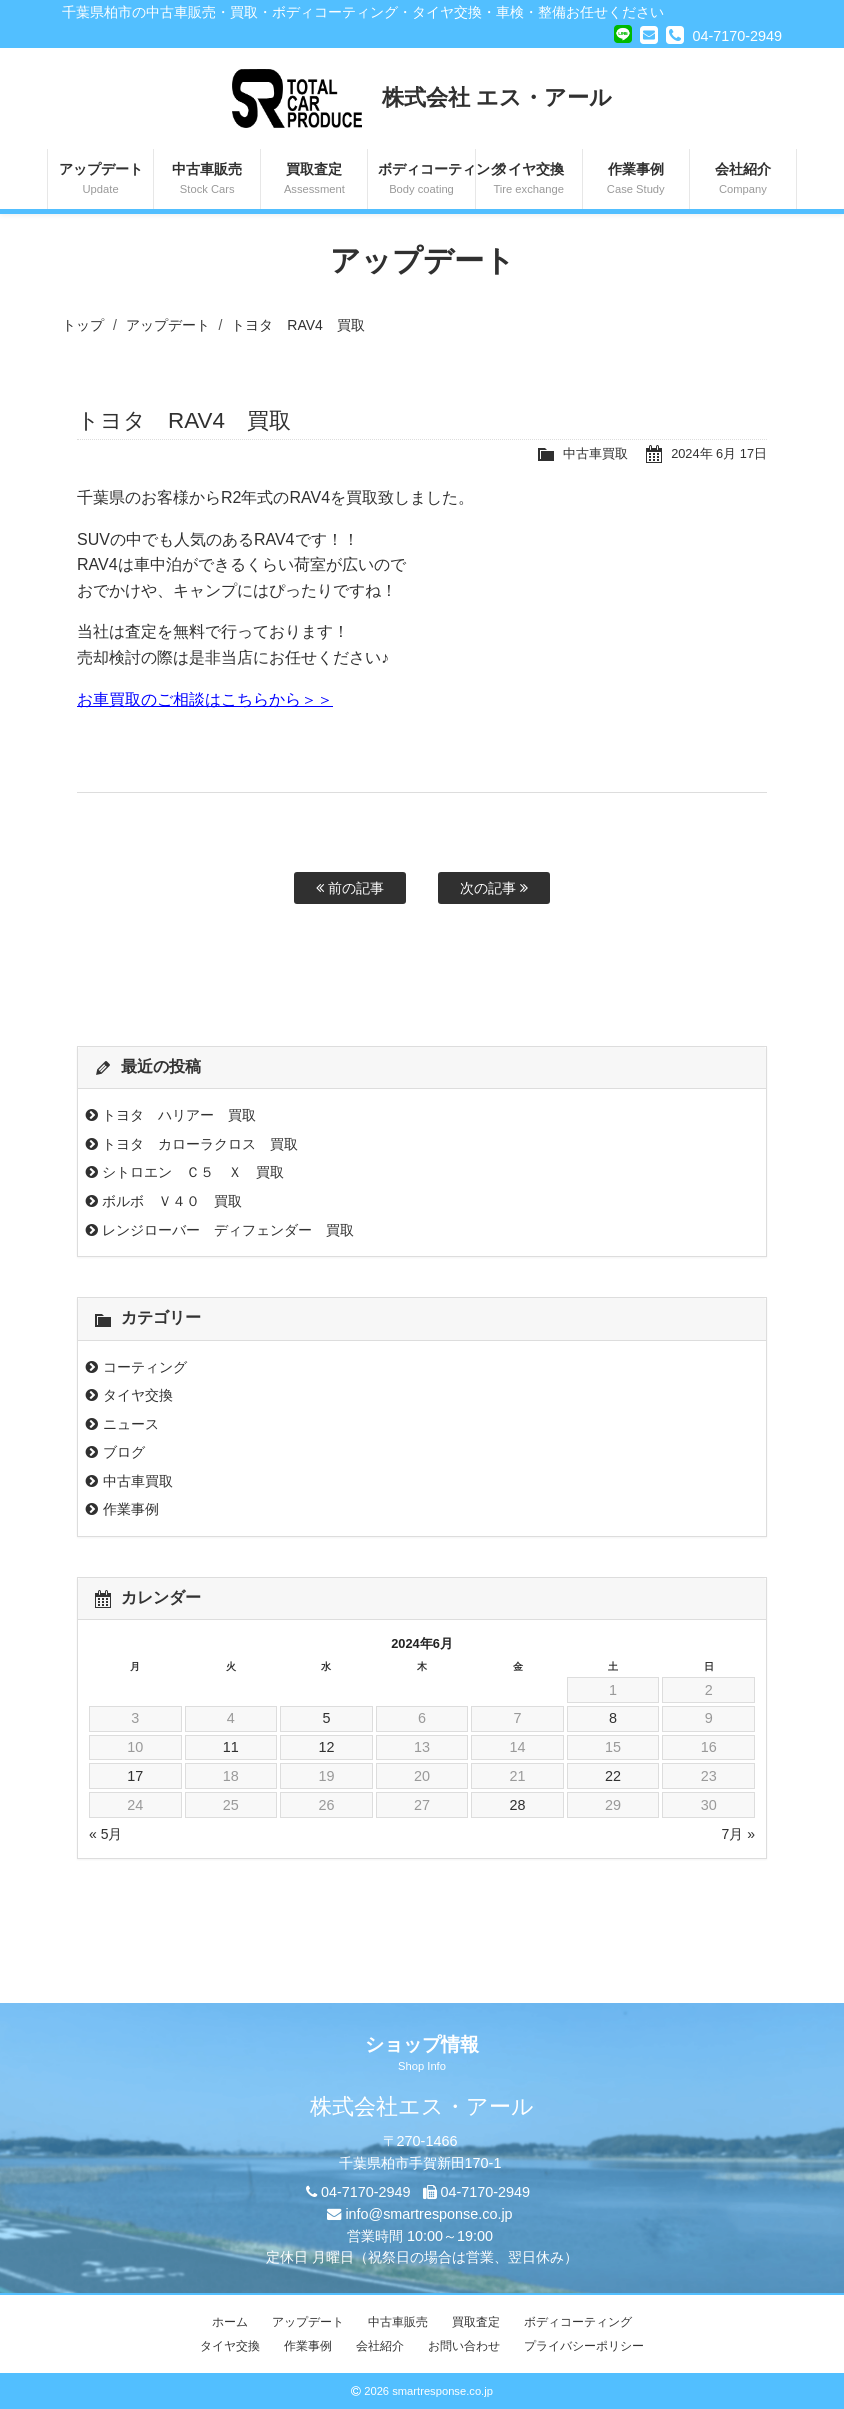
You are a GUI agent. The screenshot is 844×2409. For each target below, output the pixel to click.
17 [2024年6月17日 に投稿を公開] (135, 1776)
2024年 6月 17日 (719, 453)
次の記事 (494, 888)
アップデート (100, 180)
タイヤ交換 (529, 180)
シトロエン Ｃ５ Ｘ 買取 (193, 1172)
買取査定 (314, 180)
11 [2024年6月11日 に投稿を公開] (231, 1747)
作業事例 (636, 180)
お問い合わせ (464, 2346)
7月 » (738, 1834)
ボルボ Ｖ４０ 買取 (172, 1201)
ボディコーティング (426, 180)
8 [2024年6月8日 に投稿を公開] (613, 1718)
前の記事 (350, 888)
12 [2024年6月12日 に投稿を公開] (326, 1747)
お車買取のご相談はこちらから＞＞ (205, 699)
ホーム (230, 2322)
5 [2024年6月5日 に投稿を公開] (326, 1718)
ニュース (131, 1424)
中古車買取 (595, 453)
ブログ (124, 1452)
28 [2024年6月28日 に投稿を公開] (518, 1805)
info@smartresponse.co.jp (428, 2214)
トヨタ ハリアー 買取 (179, 1115)
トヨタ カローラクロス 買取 (200, 1144)
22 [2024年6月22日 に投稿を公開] (613, 1776)
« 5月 (105, 1834)
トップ (83, 325)
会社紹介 (743, 180)
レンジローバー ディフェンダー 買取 (228, 1230)
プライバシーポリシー (584, 2346)
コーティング (145, 1367)
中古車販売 (207, 180)
